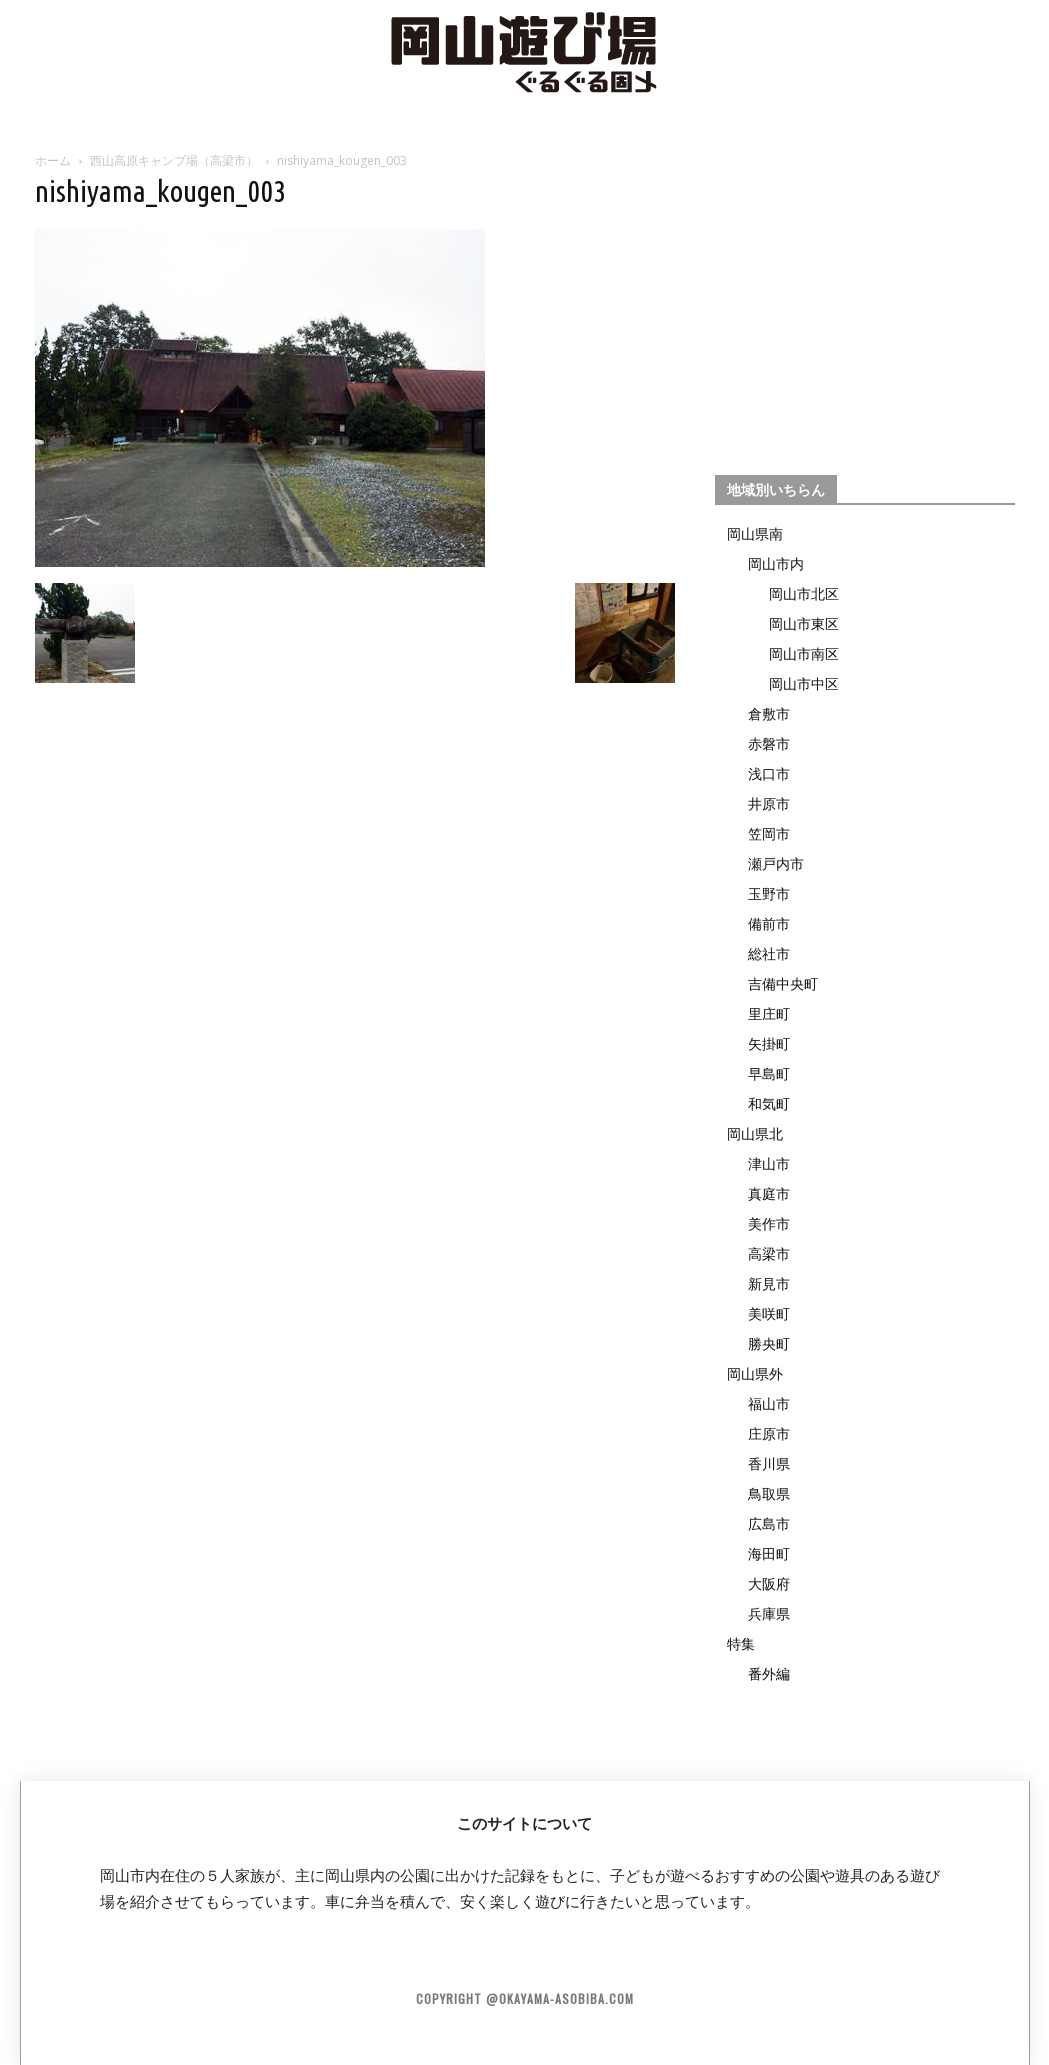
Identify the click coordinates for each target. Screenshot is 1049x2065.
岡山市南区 (804, 653)
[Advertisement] (865, 306)
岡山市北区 (804, 593)
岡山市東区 (804, 623)
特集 (741, 1643)
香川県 (769, 1463)
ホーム (53, 160)
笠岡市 (769, 833)
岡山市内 (776, 563)
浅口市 (769, 773)
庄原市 (769, 1433)
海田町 (769, 1553)
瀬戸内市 (776, 863)
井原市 (769, 803)
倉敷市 (769, 713)
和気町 (769, 1103)
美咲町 (769, 1313)
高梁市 (769, 1253)
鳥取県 (769, 1493)
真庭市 (769, 1193)
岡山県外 (755, 1373)
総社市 (769, 953)
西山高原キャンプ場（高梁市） (174, 160)
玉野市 (769, 893)
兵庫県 (769, 1613)
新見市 (769, 1283)
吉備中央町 (783, 983)
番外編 (769, 1673)
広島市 (769, 1523)
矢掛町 (769, 1043)
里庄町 (769, 1013)
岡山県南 (755, 533)
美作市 (769, 1223)
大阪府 (769, 1583)
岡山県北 (755, 1133)
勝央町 (769, 1343)
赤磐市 (769, 743)
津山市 (769, 1163)
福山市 (769, 1403)
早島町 (769, 1073)
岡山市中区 (804, 683)
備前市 (769, 923)
